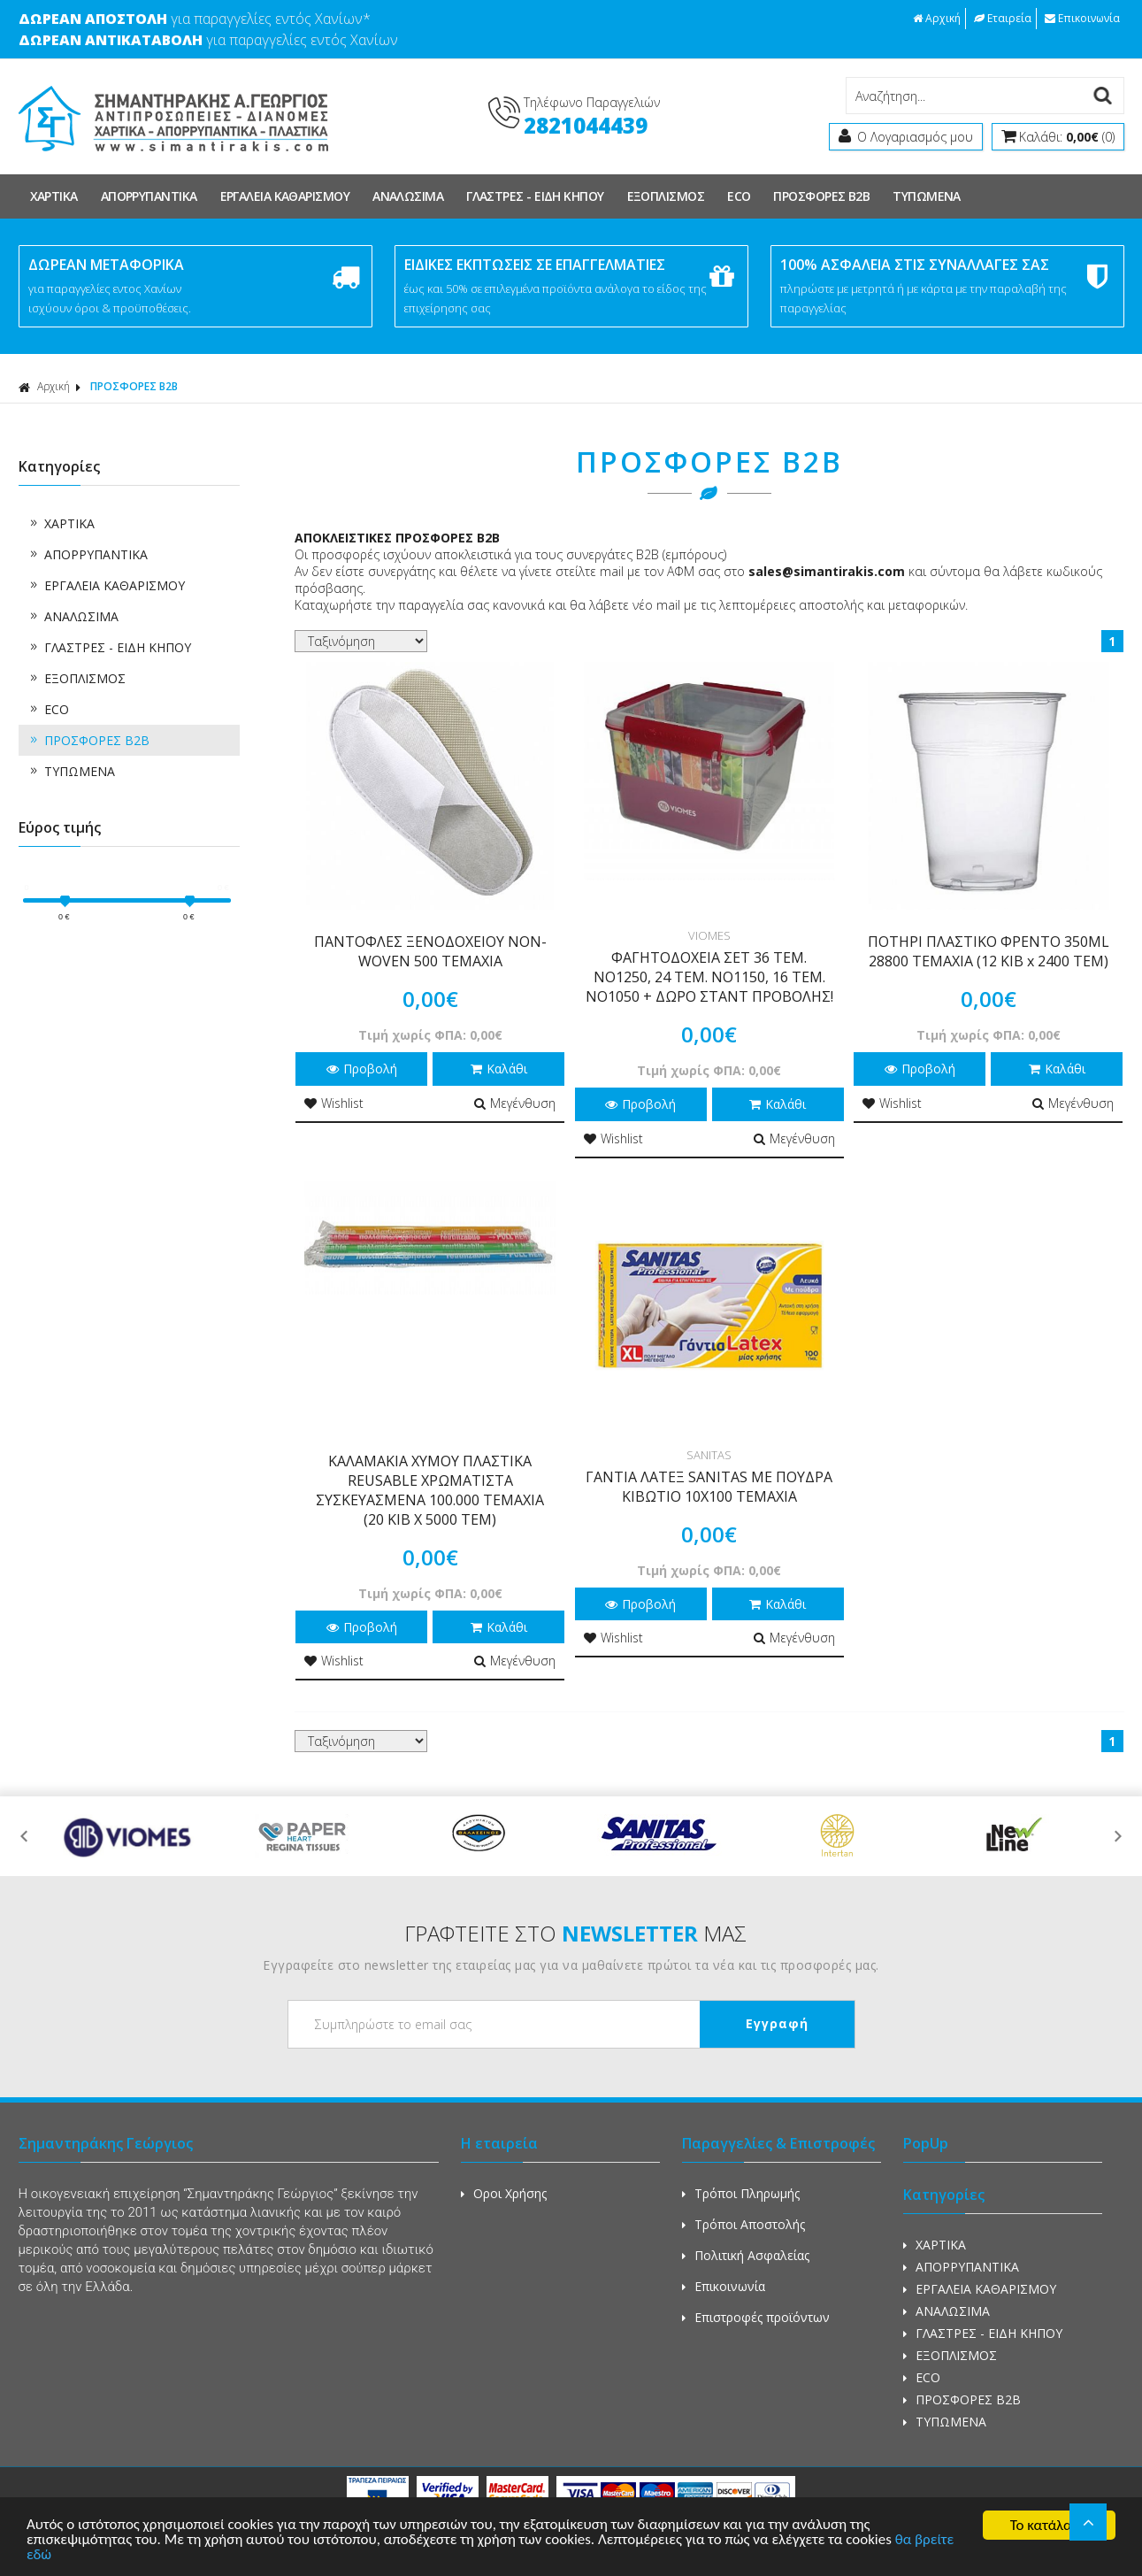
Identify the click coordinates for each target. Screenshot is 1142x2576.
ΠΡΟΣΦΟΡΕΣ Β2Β (821, 196)
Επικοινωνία (1082, 18)
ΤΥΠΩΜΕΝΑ (927, 196)
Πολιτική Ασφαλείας (745, 2255)
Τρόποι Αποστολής (743, 2224)
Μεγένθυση (515, 1103)
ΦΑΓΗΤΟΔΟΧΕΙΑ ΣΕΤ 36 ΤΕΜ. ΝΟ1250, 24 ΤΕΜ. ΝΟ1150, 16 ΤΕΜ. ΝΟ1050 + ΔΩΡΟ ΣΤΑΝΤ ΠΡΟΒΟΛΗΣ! (709, 977)
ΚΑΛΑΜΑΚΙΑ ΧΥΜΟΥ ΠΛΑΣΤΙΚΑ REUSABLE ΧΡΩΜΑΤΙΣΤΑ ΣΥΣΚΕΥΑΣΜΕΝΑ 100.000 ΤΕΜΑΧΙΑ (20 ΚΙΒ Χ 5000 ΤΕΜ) (430, 1490)
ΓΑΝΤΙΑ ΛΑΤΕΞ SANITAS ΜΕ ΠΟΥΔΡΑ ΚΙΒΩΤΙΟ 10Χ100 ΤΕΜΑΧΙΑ (709, 1486)
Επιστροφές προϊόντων (756, 2317)
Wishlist (334, 1103)
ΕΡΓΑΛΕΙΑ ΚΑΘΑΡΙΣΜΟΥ (285, 196)
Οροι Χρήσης (504, 2193)
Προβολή (361, 1068)
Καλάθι (499, 1068)
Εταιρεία (1002, 18)
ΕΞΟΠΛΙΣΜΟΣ (666, 196)
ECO (738, 196)
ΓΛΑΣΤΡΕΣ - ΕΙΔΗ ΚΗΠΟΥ (534, 196)
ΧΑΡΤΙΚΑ (54, 196)
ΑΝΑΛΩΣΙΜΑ (407, 196)
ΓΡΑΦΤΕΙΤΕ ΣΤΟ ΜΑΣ (575, 1933)
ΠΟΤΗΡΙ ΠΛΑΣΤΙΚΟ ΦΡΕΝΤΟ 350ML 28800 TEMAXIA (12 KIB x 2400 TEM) (988, 951)
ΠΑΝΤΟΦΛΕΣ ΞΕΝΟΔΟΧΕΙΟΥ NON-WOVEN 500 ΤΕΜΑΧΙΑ (430, 951)
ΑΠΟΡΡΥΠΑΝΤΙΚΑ (149, 196)
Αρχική (937, 18)
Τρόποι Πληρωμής (741, 2193)
